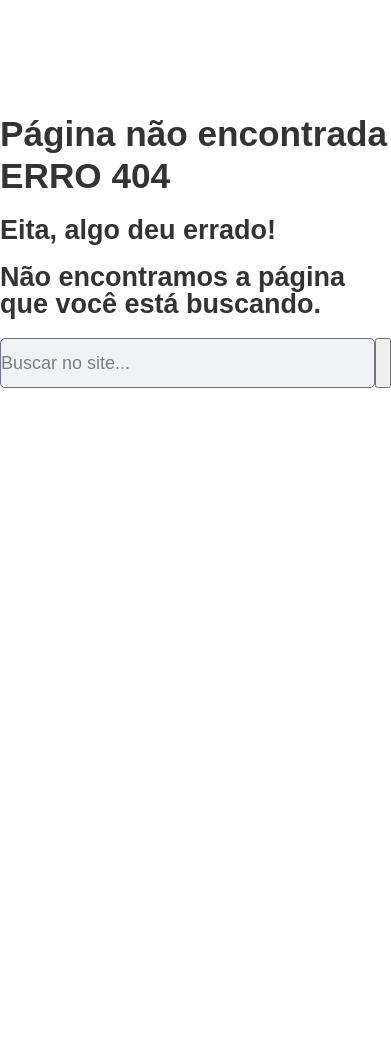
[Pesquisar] (383, 363)
